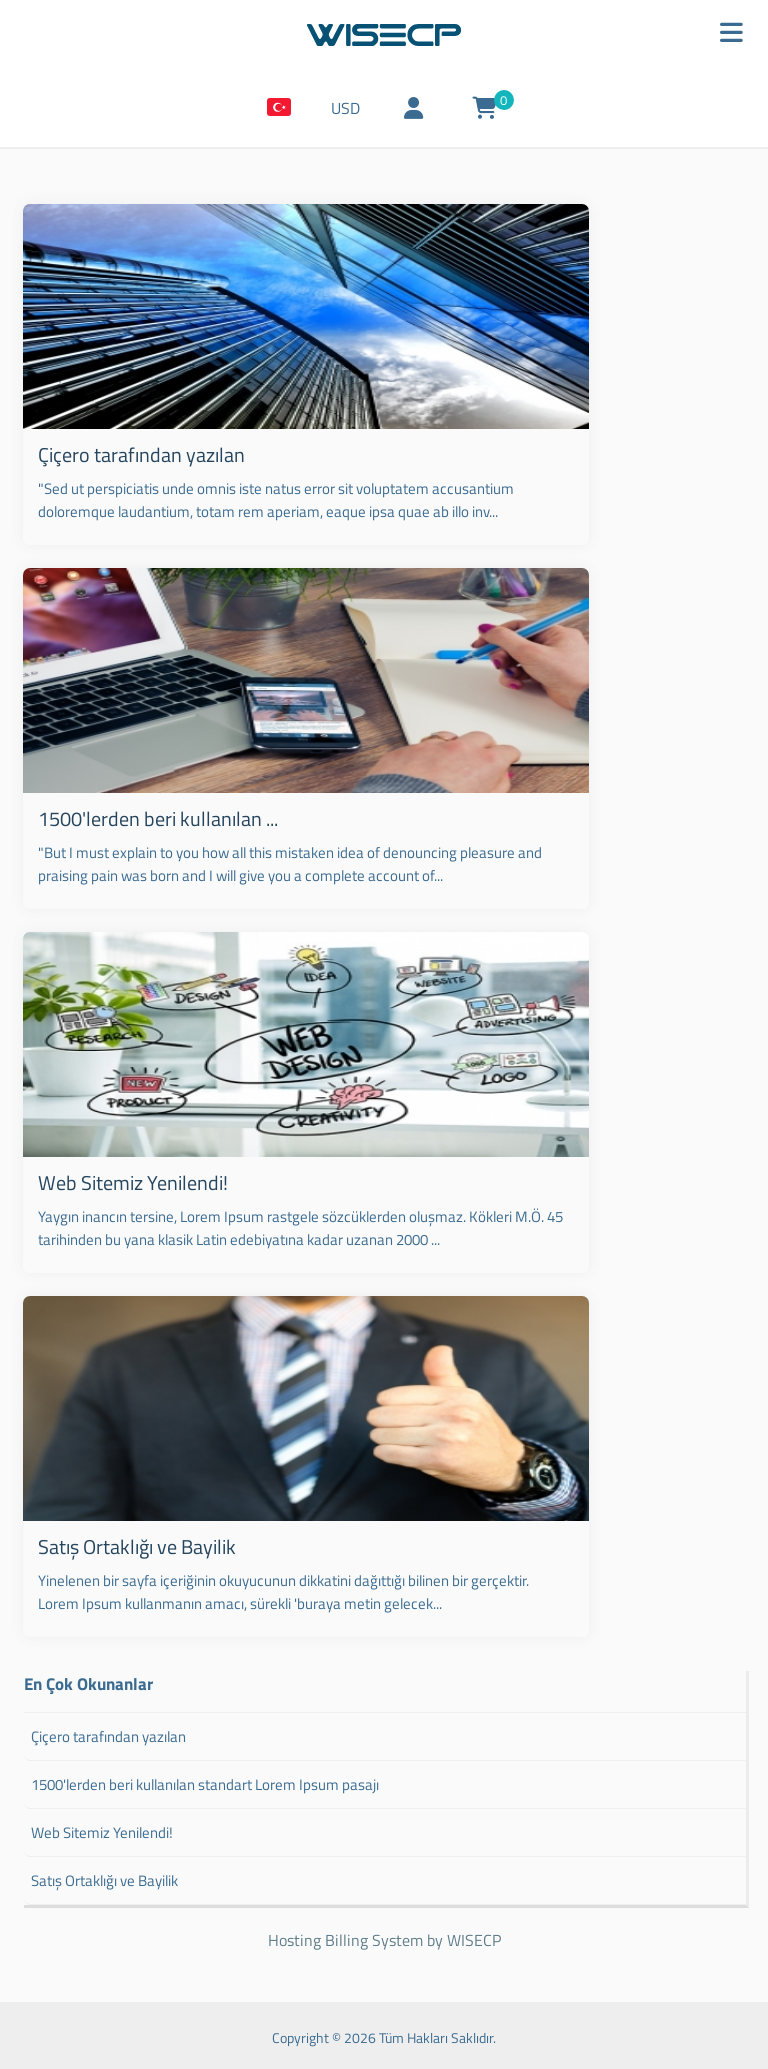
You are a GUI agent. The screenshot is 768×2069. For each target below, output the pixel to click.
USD (354, 113)
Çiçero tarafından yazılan (137, 454)
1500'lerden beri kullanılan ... (154, 816)
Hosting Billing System (345, 1936)
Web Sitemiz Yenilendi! (129, 1178)
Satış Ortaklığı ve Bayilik (133, 1540)
